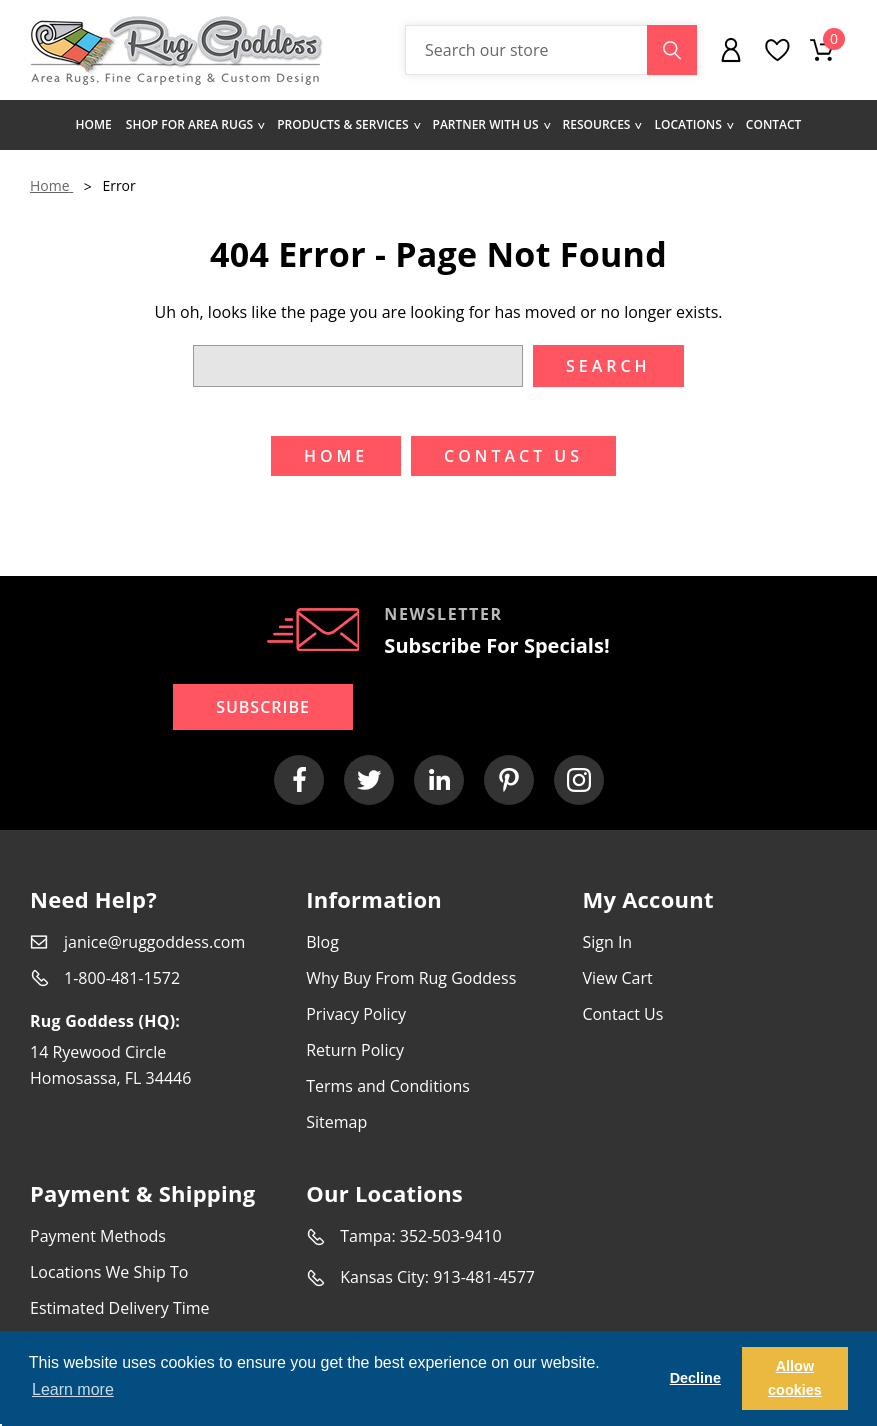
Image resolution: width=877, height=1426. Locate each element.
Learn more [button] (73, 1389)
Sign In (607, 942)
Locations (692, 124)
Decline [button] (695, 1378)
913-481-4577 (484, 1277)
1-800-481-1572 (122, 978)
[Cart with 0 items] (822, 50)
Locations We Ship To (109, 1272)
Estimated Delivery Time (120, 1308)
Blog (322, 942)
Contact (774, 124)
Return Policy (355, 1050)
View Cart (617, 978)
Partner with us (491, 124)
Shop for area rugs (194, 124)
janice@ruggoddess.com (154, 942)
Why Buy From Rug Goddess (411, 978)
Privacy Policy (356, 1014)
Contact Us (622, 1014)
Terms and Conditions (388, 1086)
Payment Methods (98, 1236)
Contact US (513, 456)
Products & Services (347, 124)
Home (94, 124)
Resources (602, 124)
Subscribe (263, 707)
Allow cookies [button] (795, 1378)
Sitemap (336, 1122)
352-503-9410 (451, 1236)
